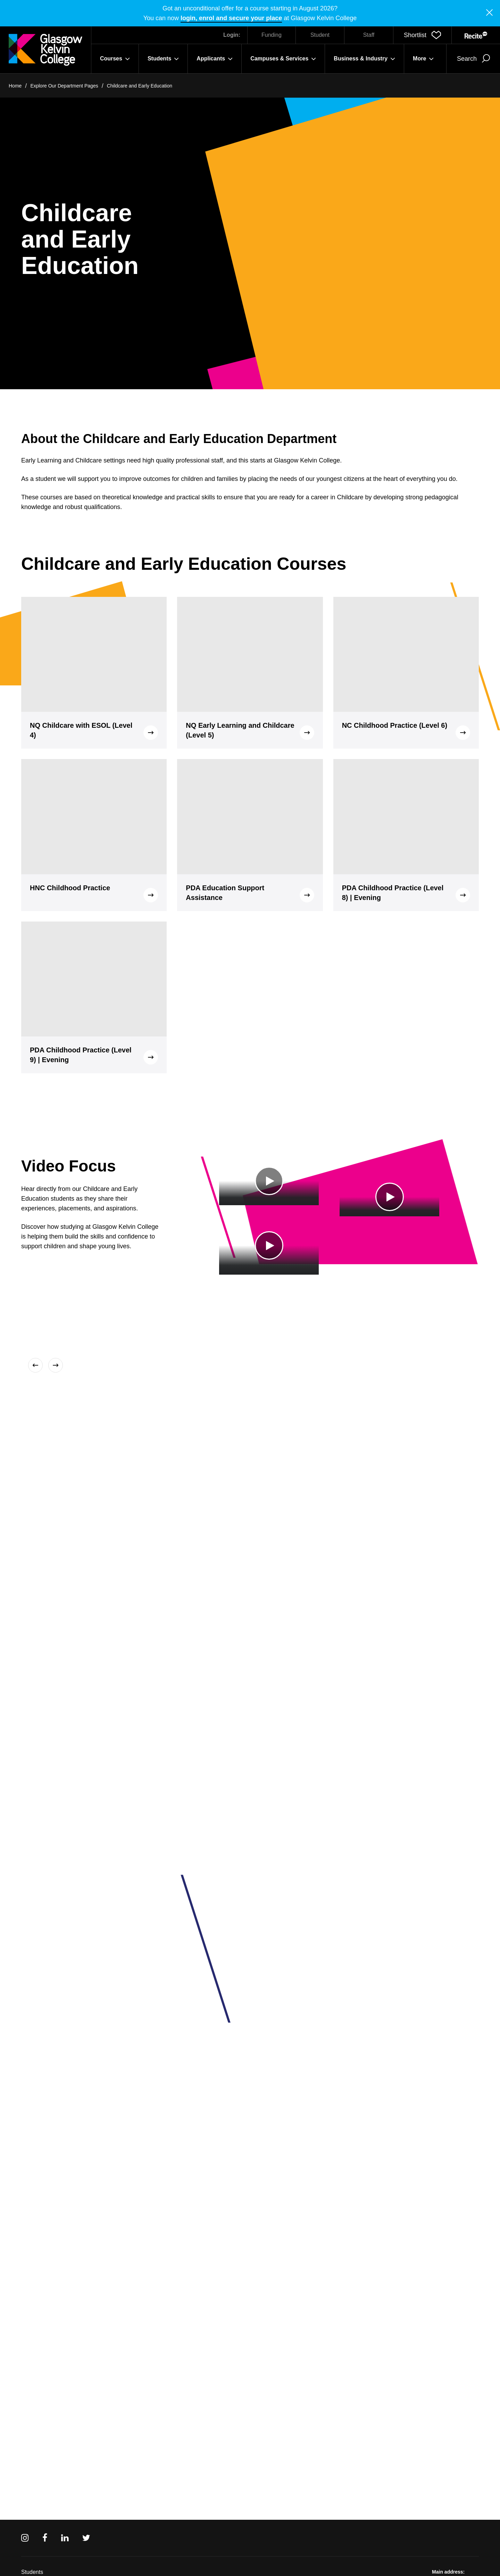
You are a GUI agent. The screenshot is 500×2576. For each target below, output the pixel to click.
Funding (271, 35)
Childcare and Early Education (139, 86)
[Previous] (36, 1365)
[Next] (54, 1365)
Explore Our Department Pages (64, 86)
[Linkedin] (64, 2538)
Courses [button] (115, 58)
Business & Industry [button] (364, 58)
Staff (369, 35)
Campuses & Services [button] (283, 58)
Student (320, 35)
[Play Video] (269, 1181)
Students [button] (163, 58)
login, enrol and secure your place (231, 18)
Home (15, 86)
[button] (422, 35)
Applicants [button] (215, 58)
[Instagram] (24, 2538)
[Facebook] (44, 2538)
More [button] (423, 58)
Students (32, 2572)
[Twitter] (86, 2538)
